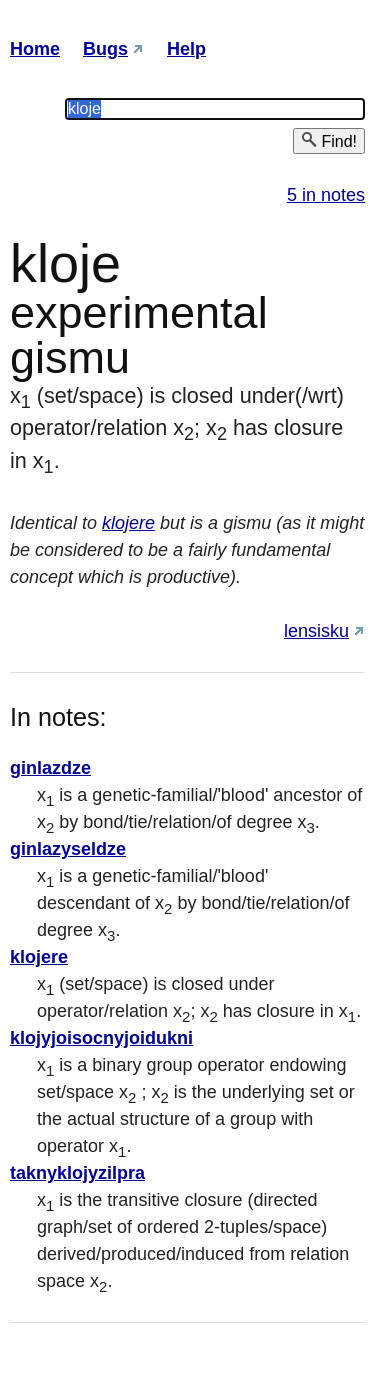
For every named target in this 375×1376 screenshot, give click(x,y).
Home (35, 49)
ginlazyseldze (68, 849)
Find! (329, 140)
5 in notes (326, 195)
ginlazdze (50, 768)
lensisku (316, 631)
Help (186, 49)
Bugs (105, 49)
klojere (128, 523)
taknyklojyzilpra (77, 1173)
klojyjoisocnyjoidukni (101, 1038)
